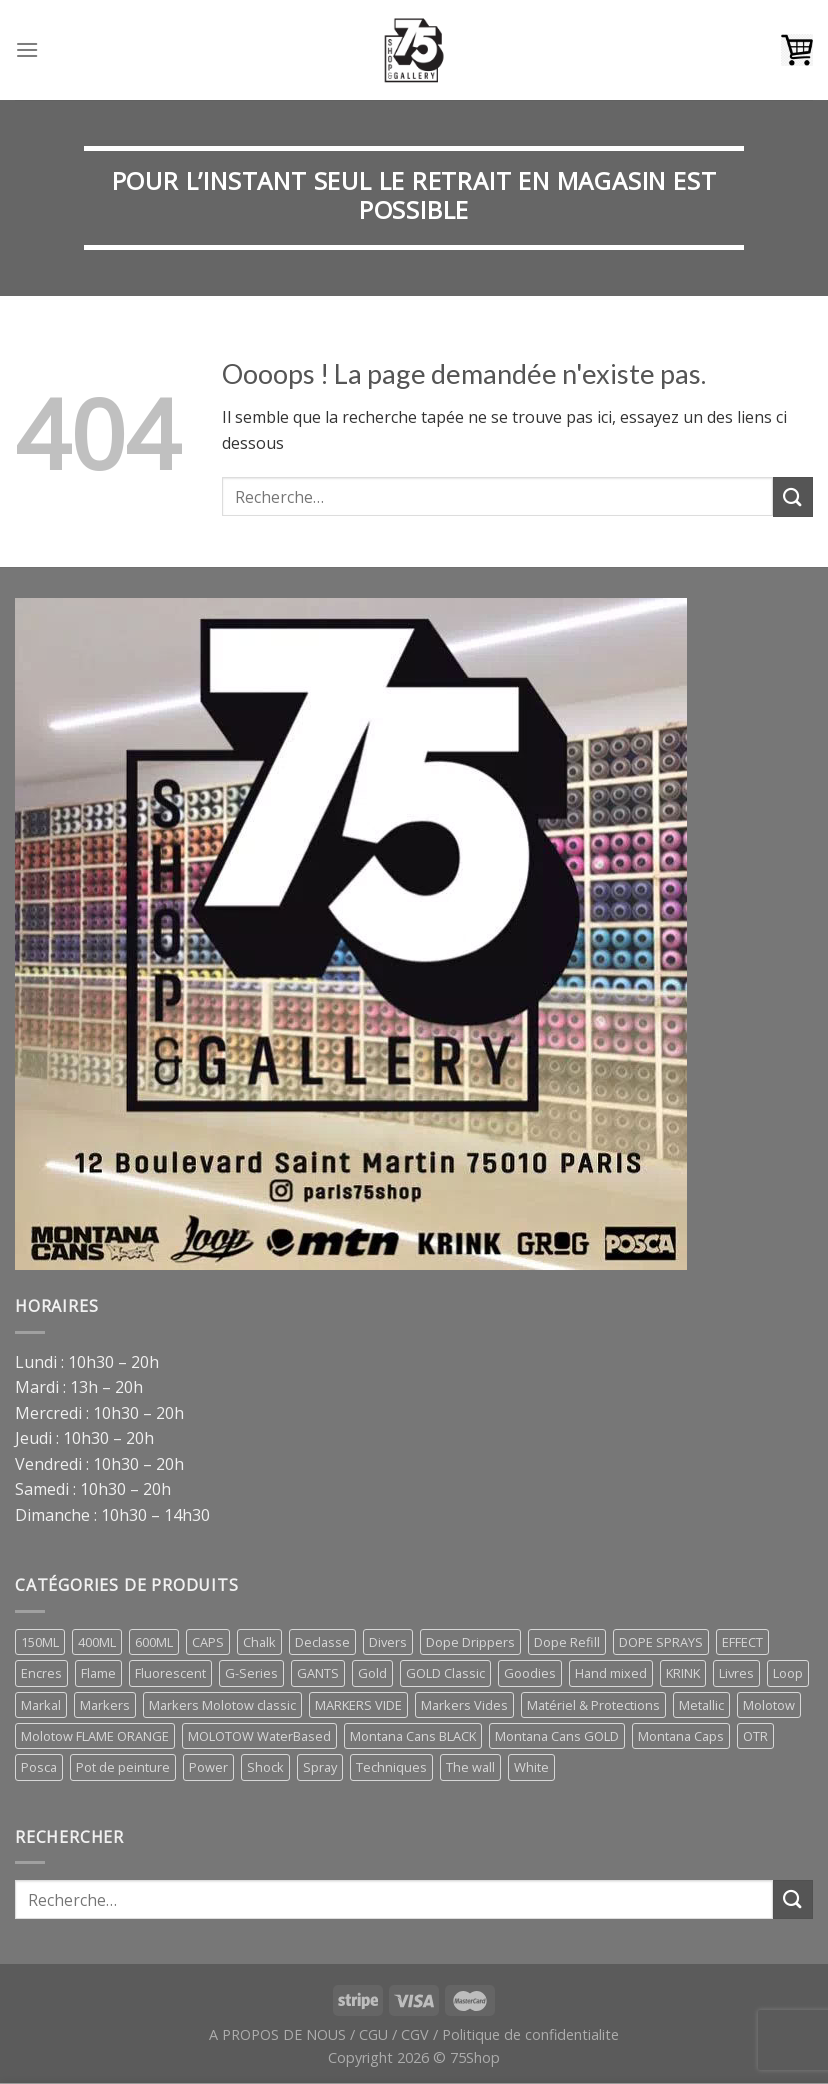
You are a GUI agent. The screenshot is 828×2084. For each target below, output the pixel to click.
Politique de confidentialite (530, 2034)
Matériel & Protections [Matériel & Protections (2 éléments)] (593, 1705)
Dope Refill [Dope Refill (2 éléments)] (567, 1642)
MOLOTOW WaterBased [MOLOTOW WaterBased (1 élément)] (259, 1736)
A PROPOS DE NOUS (277, 2034)
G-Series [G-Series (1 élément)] (251, 1673)
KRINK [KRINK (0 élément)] (683, 1673)
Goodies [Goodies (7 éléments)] (530, 1673)
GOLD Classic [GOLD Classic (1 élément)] (445, 1673)
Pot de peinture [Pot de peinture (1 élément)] (123, 1767)
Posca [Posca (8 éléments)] (39, 1767)
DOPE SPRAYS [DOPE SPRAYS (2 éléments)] (661, 1642)
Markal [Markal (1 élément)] (41, 1705)
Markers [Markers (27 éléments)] (105, 1705)
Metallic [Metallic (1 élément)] (701, 1705)
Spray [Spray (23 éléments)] (320, 1767)
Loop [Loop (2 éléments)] (788, 1673)
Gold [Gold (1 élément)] (372, 1673)
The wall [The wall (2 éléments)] (470, 1767)
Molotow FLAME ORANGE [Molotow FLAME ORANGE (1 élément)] (95, 1736)
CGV (415, 2034)
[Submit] (793, 496)
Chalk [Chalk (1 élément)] (259, 1642)
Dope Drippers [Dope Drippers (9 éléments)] (470, 1642)
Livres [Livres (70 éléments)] (736, 1673)
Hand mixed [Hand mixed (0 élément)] (611, 1673)
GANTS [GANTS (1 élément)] (318, 1673)
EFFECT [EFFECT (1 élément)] (742, 1642)
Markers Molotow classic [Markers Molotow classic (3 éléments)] (222, 1705)
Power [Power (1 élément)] (208, 1767)
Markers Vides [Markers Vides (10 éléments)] (464, 1705)
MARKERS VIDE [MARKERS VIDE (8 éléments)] (358, 1705)
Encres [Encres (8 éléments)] (41, 1673)
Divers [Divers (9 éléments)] (388, 1642)
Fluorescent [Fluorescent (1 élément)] (170, 1673)
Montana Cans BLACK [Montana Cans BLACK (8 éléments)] (413, 1736)
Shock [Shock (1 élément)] (265, 1767)
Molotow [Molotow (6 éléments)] (769, 1705)
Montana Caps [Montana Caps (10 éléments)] (681, 1736)
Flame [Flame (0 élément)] (98, 1673)
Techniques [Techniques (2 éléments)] (391, 1767)
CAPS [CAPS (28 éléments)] (208, 1642)
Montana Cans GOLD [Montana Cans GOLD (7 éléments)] (557, 1736)
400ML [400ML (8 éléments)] (97, 1642)
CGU (373, 2034)
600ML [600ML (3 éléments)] (154, 1642)
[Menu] (27, 49)
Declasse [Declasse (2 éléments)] (322, 1642)
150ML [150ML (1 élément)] (40, 1642)
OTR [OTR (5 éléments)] (755, 1736)
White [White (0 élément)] (531, 1767)
